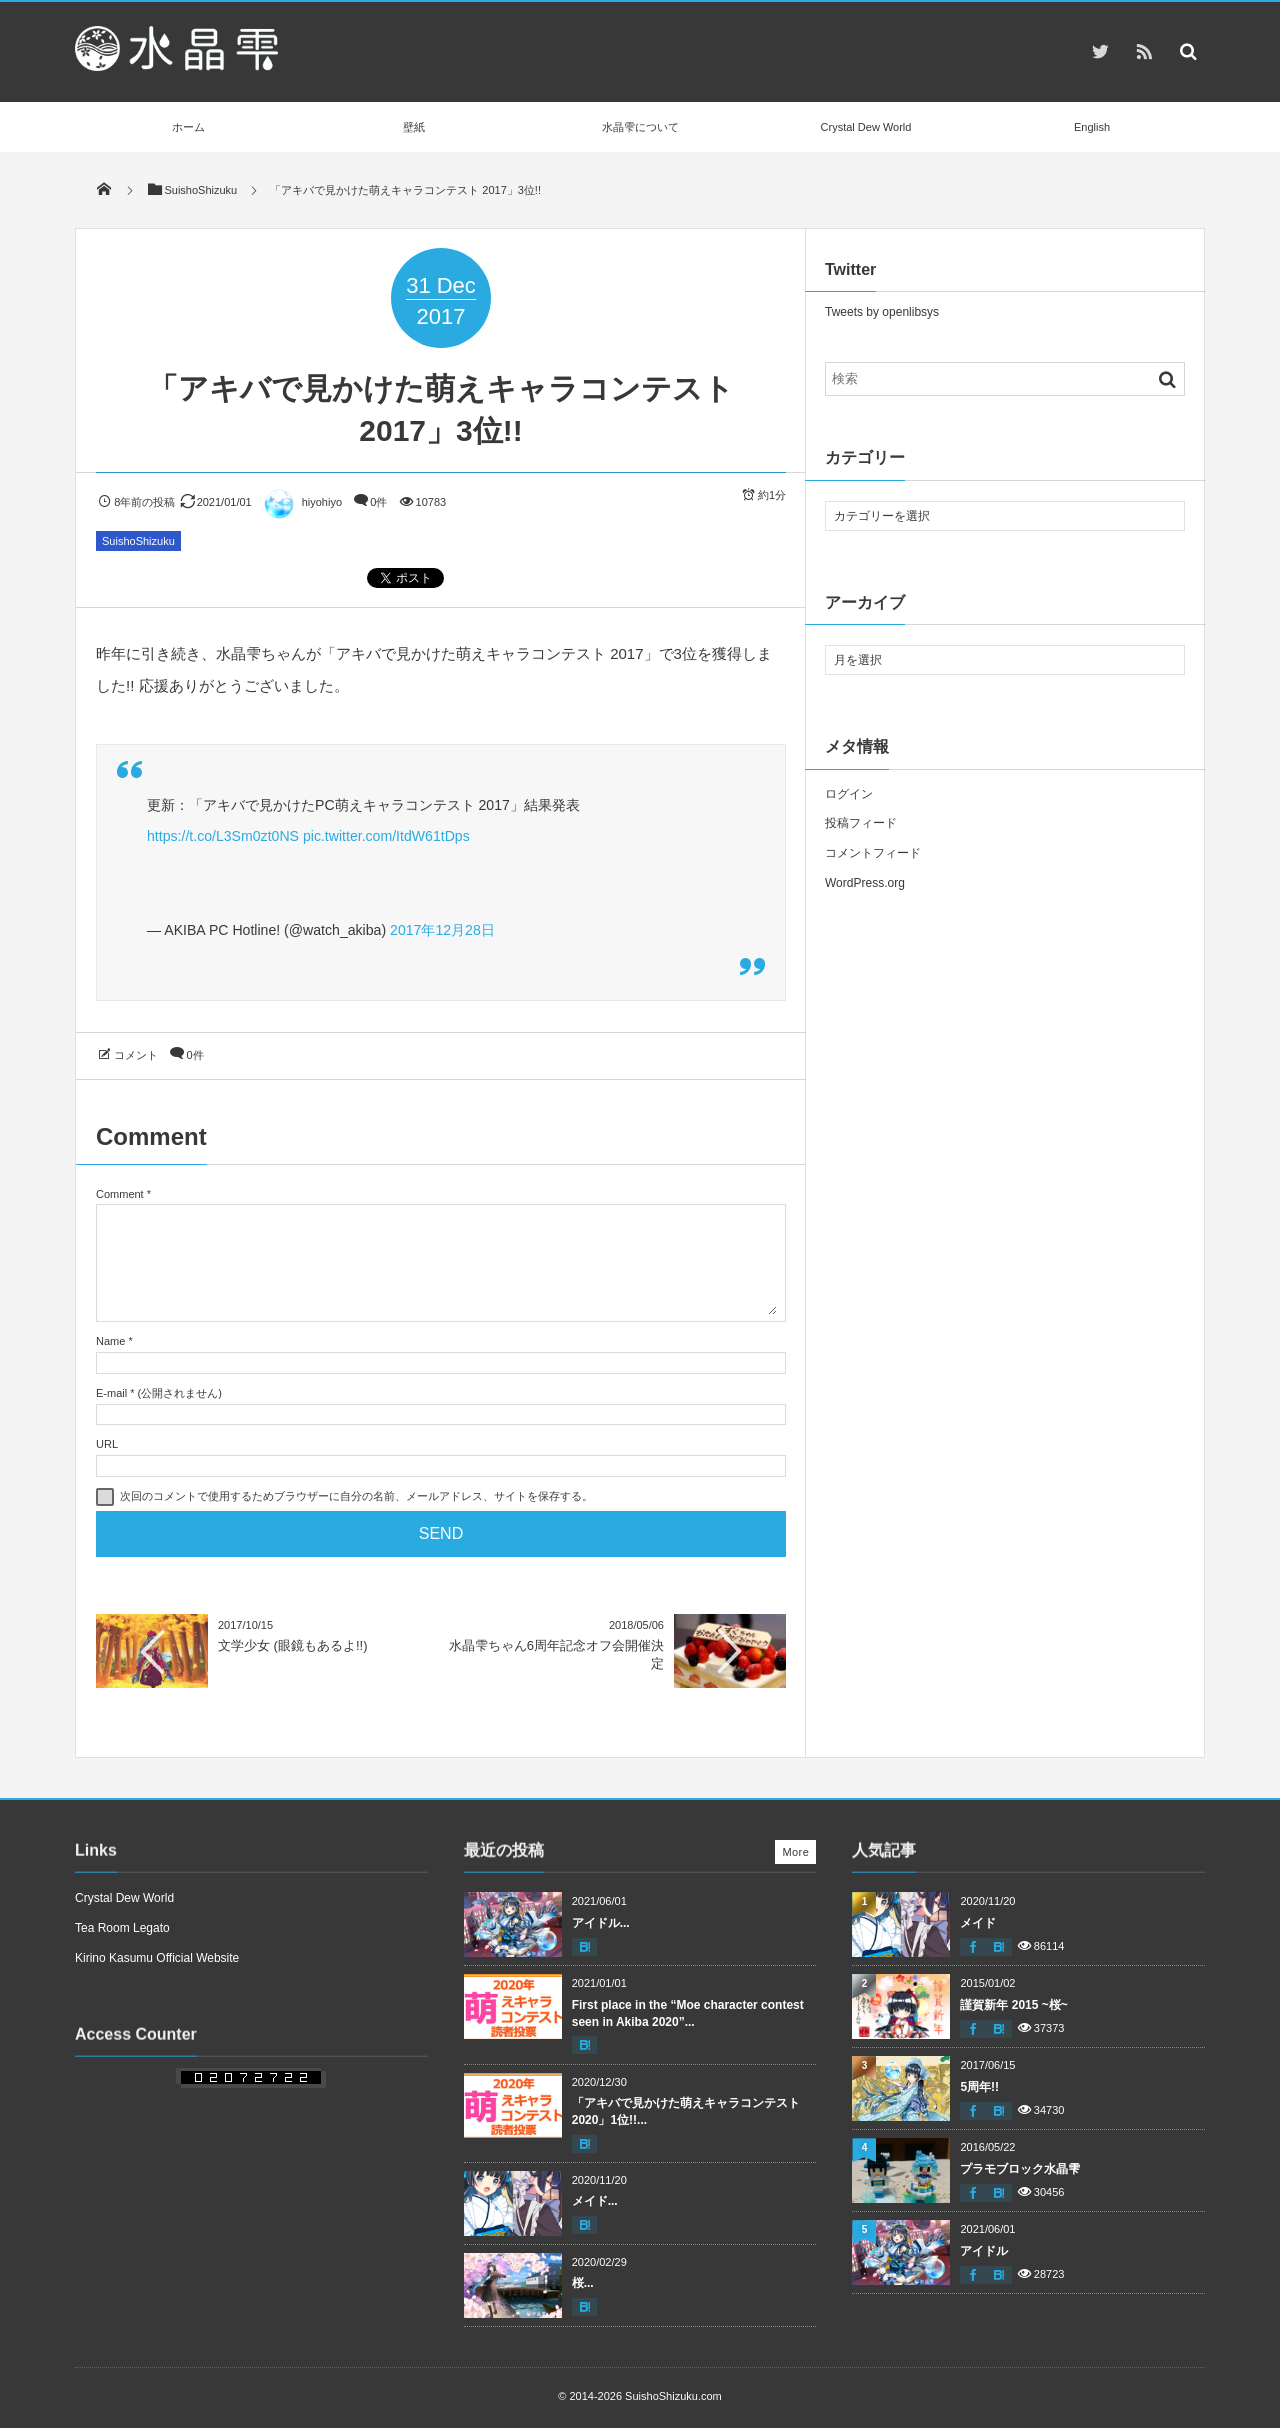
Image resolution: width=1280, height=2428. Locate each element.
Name (110, 1341)
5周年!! (979, 2087)
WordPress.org (865, 883)
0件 (378, 502)
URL (107, 1444)
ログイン (849, 794)
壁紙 (414, 127)
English (1092, 127)
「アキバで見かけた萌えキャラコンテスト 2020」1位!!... (686, 2111)
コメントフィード (873, 853)
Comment (120, 1194)
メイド (978, 1923)
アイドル (984, 2251)
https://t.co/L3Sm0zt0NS (223, 836)
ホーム (188, 127)
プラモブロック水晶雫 (1020, 2169)
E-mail (111, 1393)
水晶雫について (640, 127)
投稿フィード (861, 823)
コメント (136, 1055)
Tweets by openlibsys (882, 312)
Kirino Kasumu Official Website (157, 1958)
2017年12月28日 (442, 930)
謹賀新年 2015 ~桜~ (1013, 2005)
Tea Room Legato (122, 1928)
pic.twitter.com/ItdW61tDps (386, 836)
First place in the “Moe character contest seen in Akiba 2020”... (688, 2013)
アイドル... (601, 1923)
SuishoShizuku (138, 541)
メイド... (595, 2201)
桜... (583, 2283)
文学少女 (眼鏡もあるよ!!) (293, 1645)
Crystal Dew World (866, 127)
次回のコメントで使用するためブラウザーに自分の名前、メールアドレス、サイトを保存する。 (356, 1496)
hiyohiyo (302, 502)
